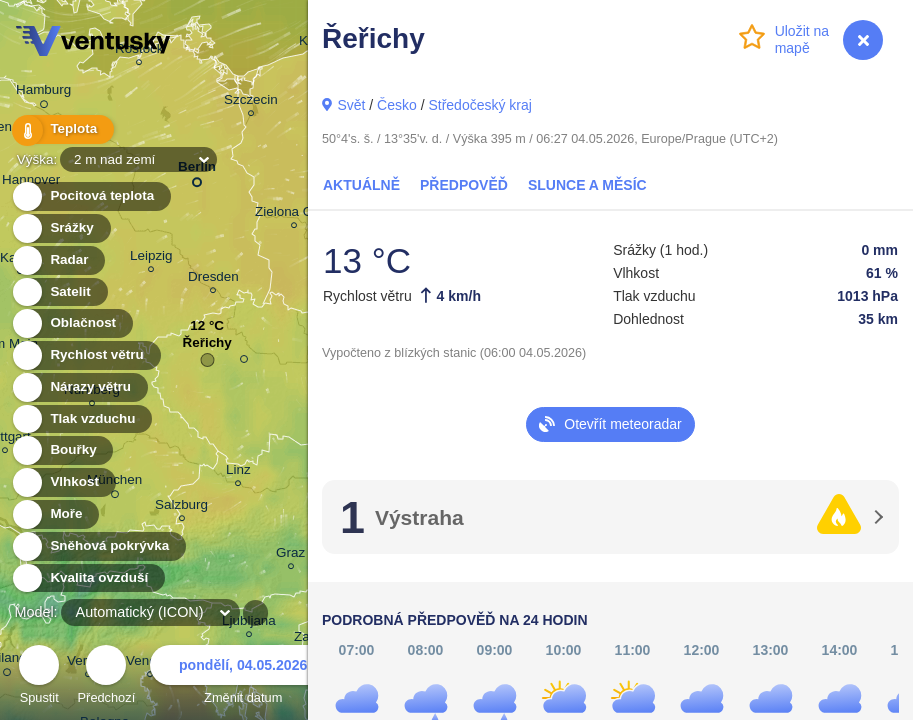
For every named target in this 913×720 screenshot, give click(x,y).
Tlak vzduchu (81, 419)
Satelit (59, 292)
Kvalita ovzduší (87, 578)
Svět (351, 105)
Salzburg (181, 507)
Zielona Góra (294, 214)
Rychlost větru (85, 355)
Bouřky (62, 450)
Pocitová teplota (90, 196)
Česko (397, 105)
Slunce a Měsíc (587, 185)
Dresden (213, 279)
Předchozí (107, 677)
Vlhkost (63, 482)
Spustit (39, 677)
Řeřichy (206, 347)
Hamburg (43, 93)
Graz (290, 555)
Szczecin (251, 102)
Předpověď (464, 185)
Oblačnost (71, 323)
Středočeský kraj (479, 105)
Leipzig (151, 258)
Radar (58, 260)
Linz (238, 472)
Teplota (62, 129)
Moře (55, 514)
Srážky (60, 228)
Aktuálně (361, 185)
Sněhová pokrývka (98, 546)
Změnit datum (243, 677)
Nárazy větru (79, 387)
